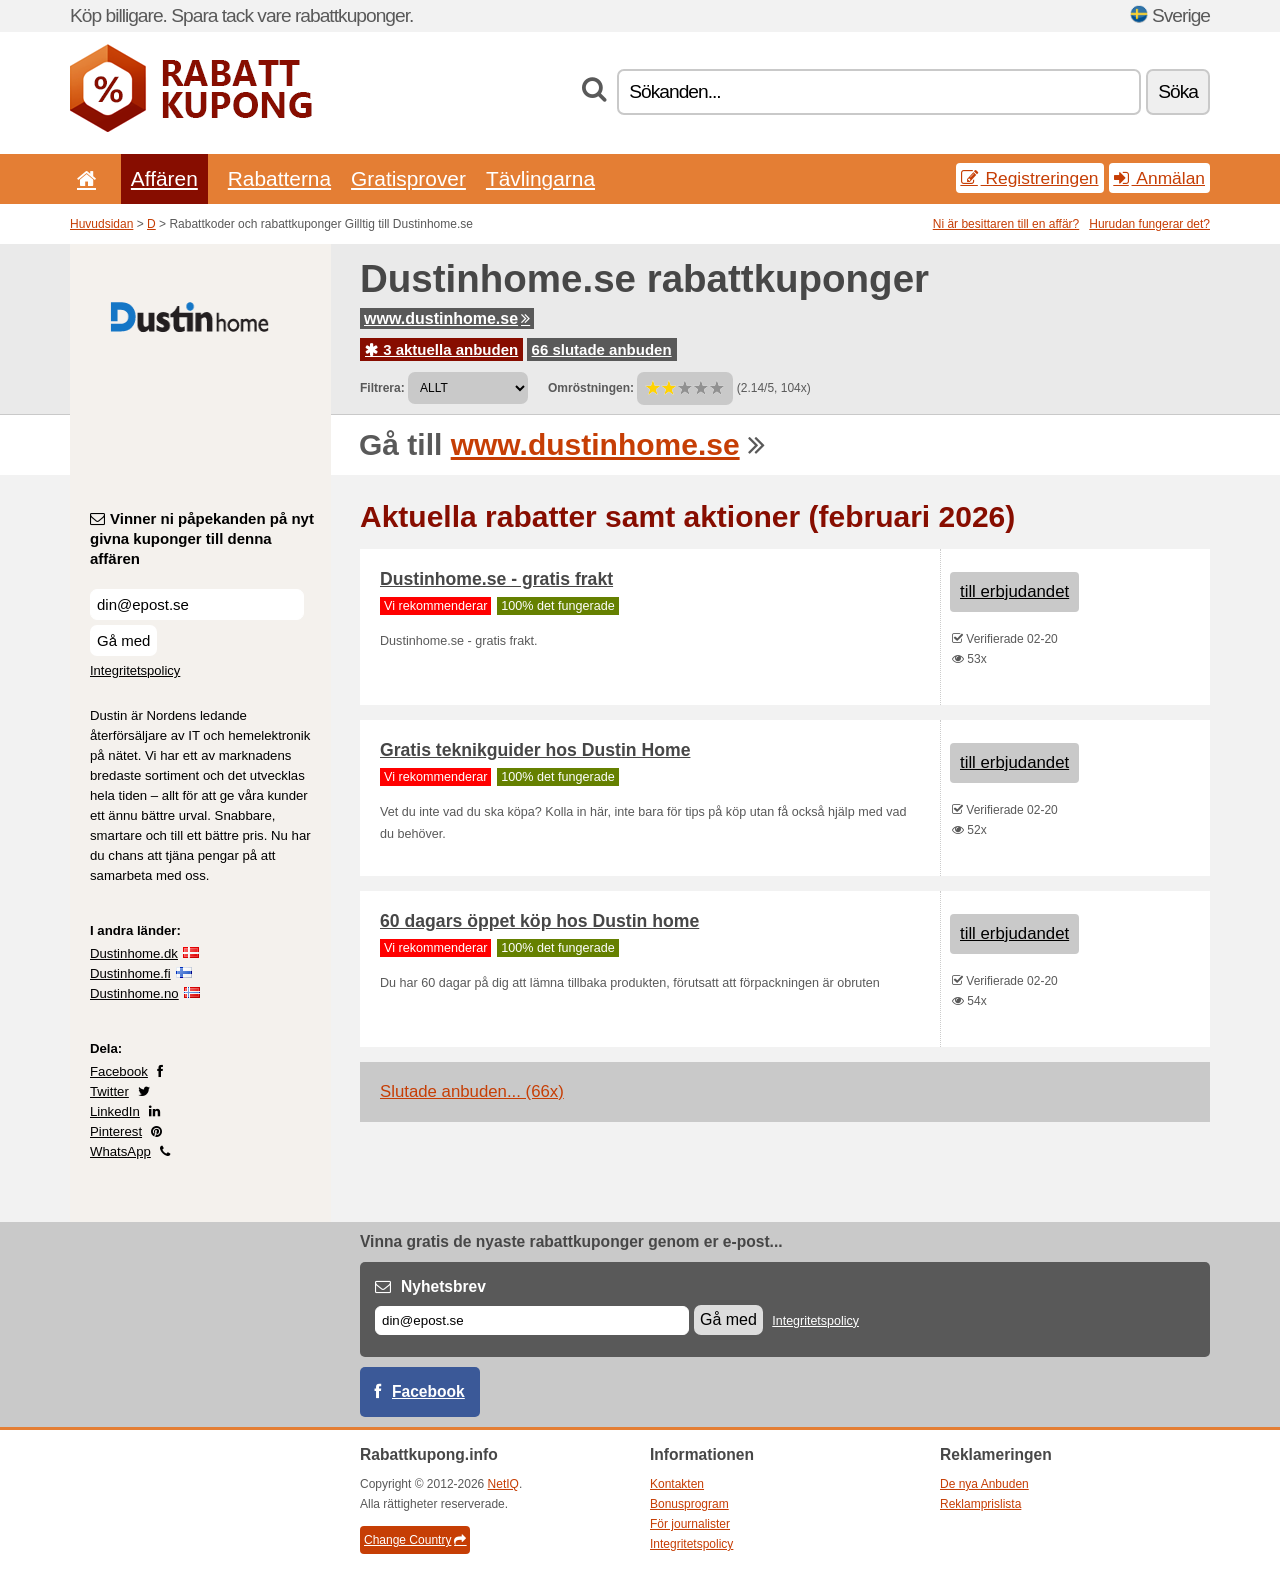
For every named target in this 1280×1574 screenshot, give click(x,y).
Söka (1178, 91)
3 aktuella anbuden (441, 349)
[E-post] (532, 1320)
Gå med (123, 640)
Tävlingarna (540, 178)
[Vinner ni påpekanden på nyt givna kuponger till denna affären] (197, 604)
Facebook (119, 1071)
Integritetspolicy (135, 670)
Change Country (415, 1540)
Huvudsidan (101, 224)
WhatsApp (120, 1151)
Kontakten (677, 1484)
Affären (164, 178)
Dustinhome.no (134, 993)
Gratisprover (408, 178)
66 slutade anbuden (602, 349)
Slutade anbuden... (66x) (472, 1091)
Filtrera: (382, 388)
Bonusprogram (689, 1504)
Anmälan (1159, 178)
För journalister (690, 1524)
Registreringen (1030, 178)
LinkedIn (115, 1111)
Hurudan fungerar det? (1149, 224)
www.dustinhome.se (447, 318)
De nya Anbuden (984, 1484)
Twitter (109, 1091)
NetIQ (503, 1484)
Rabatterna (279, 178)
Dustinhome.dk (134, 953)
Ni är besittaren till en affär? (1006, 224)
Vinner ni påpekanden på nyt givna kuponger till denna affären (202, 538)
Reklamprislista (980, 1504)
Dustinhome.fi (130, 973)
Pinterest (116, 1131)
